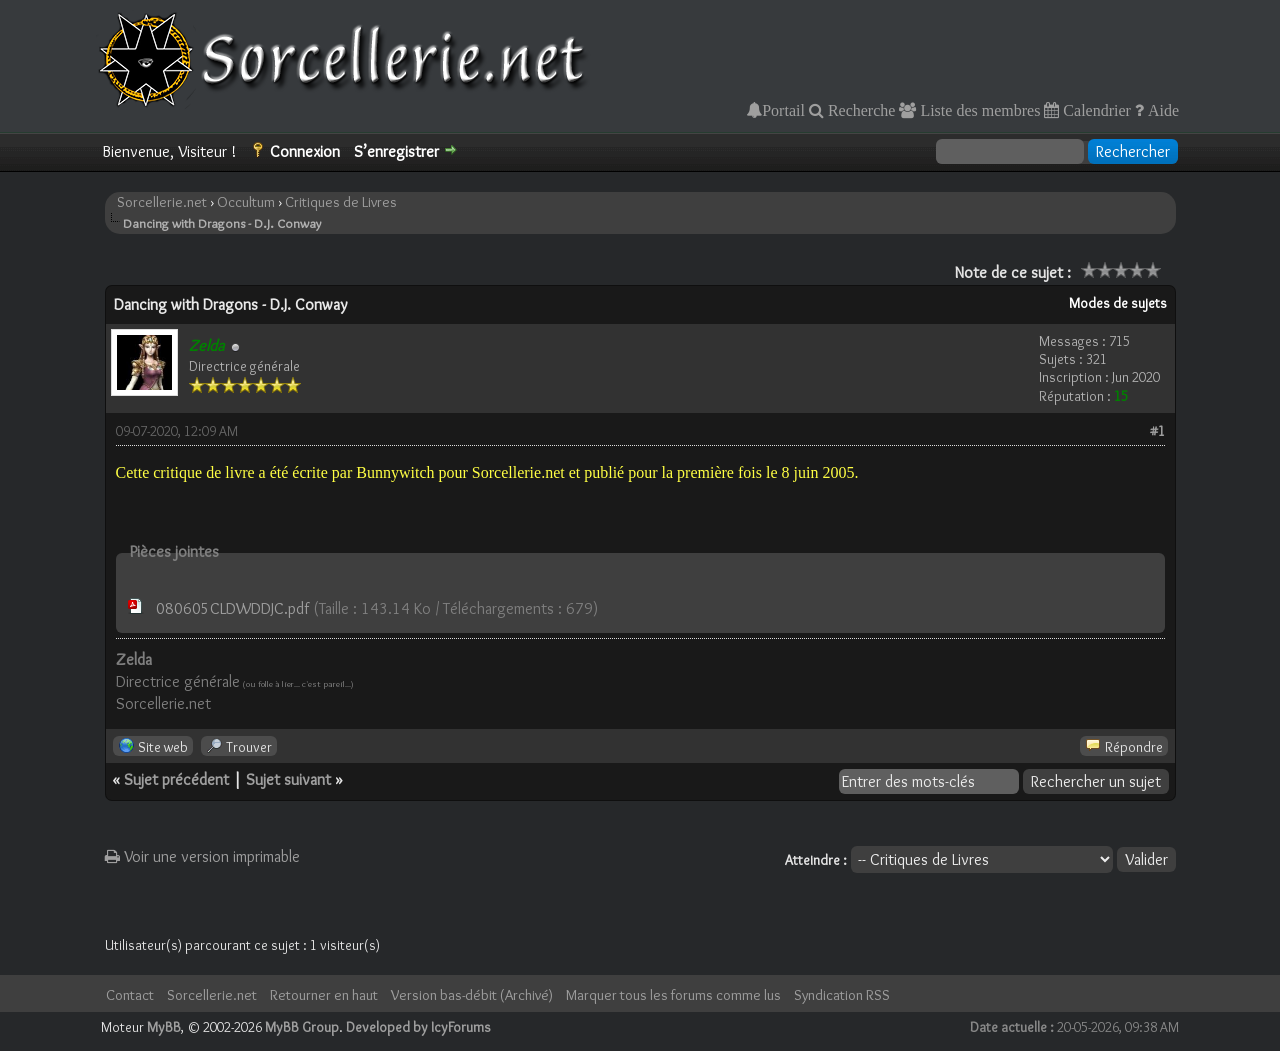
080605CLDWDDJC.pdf (232, 608)
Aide (1161, 110)
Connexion (305, 151)
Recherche (860, 110)
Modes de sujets (1118, 303)
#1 (1157, 431)
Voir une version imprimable (202, 856)
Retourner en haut (324, 995)
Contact (130, 995)
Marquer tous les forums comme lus (673, 995)
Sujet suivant (288, 779)
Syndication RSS (842, 995)
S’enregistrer (396, 151)
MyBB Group (302, 1027)
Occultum (246, 202)
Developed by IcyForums (418, 1027)
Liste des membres (978, 110)
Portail (783, 110)
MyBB (164, 1027)
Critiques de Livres (341, 202)
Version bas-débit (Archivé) (472, 995)
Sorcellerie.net (162, 202)
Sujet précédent (176, 779)
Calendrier (1095, 110)
